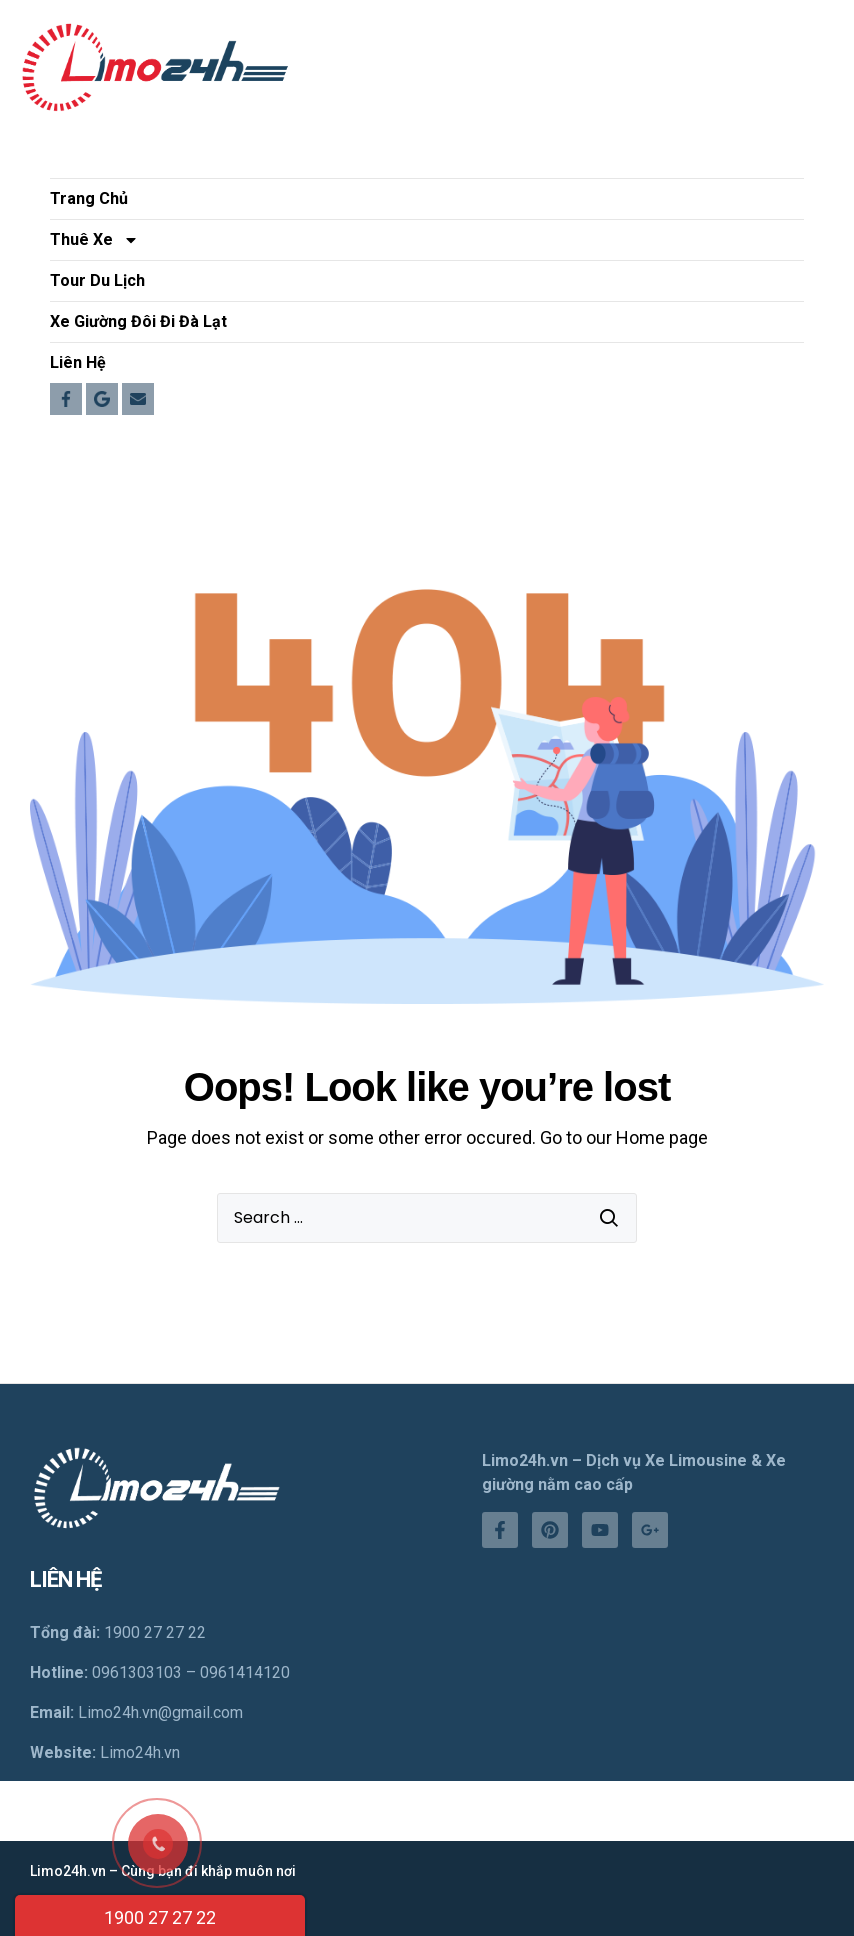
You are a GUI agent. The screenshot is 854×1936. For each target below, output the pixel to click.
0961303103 (137, 1672)
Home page (662, 1137)
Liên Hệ (78, 362)
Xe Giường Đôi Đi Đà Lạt (138, 321)
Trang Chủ (89, 198)
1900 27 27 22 (160, 1917)
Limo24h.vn (140, 1752)
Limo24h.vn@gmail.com (160, 1712)
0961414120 (245, 1672)
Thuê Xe (94, 240)
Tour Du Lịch (97, 280)
